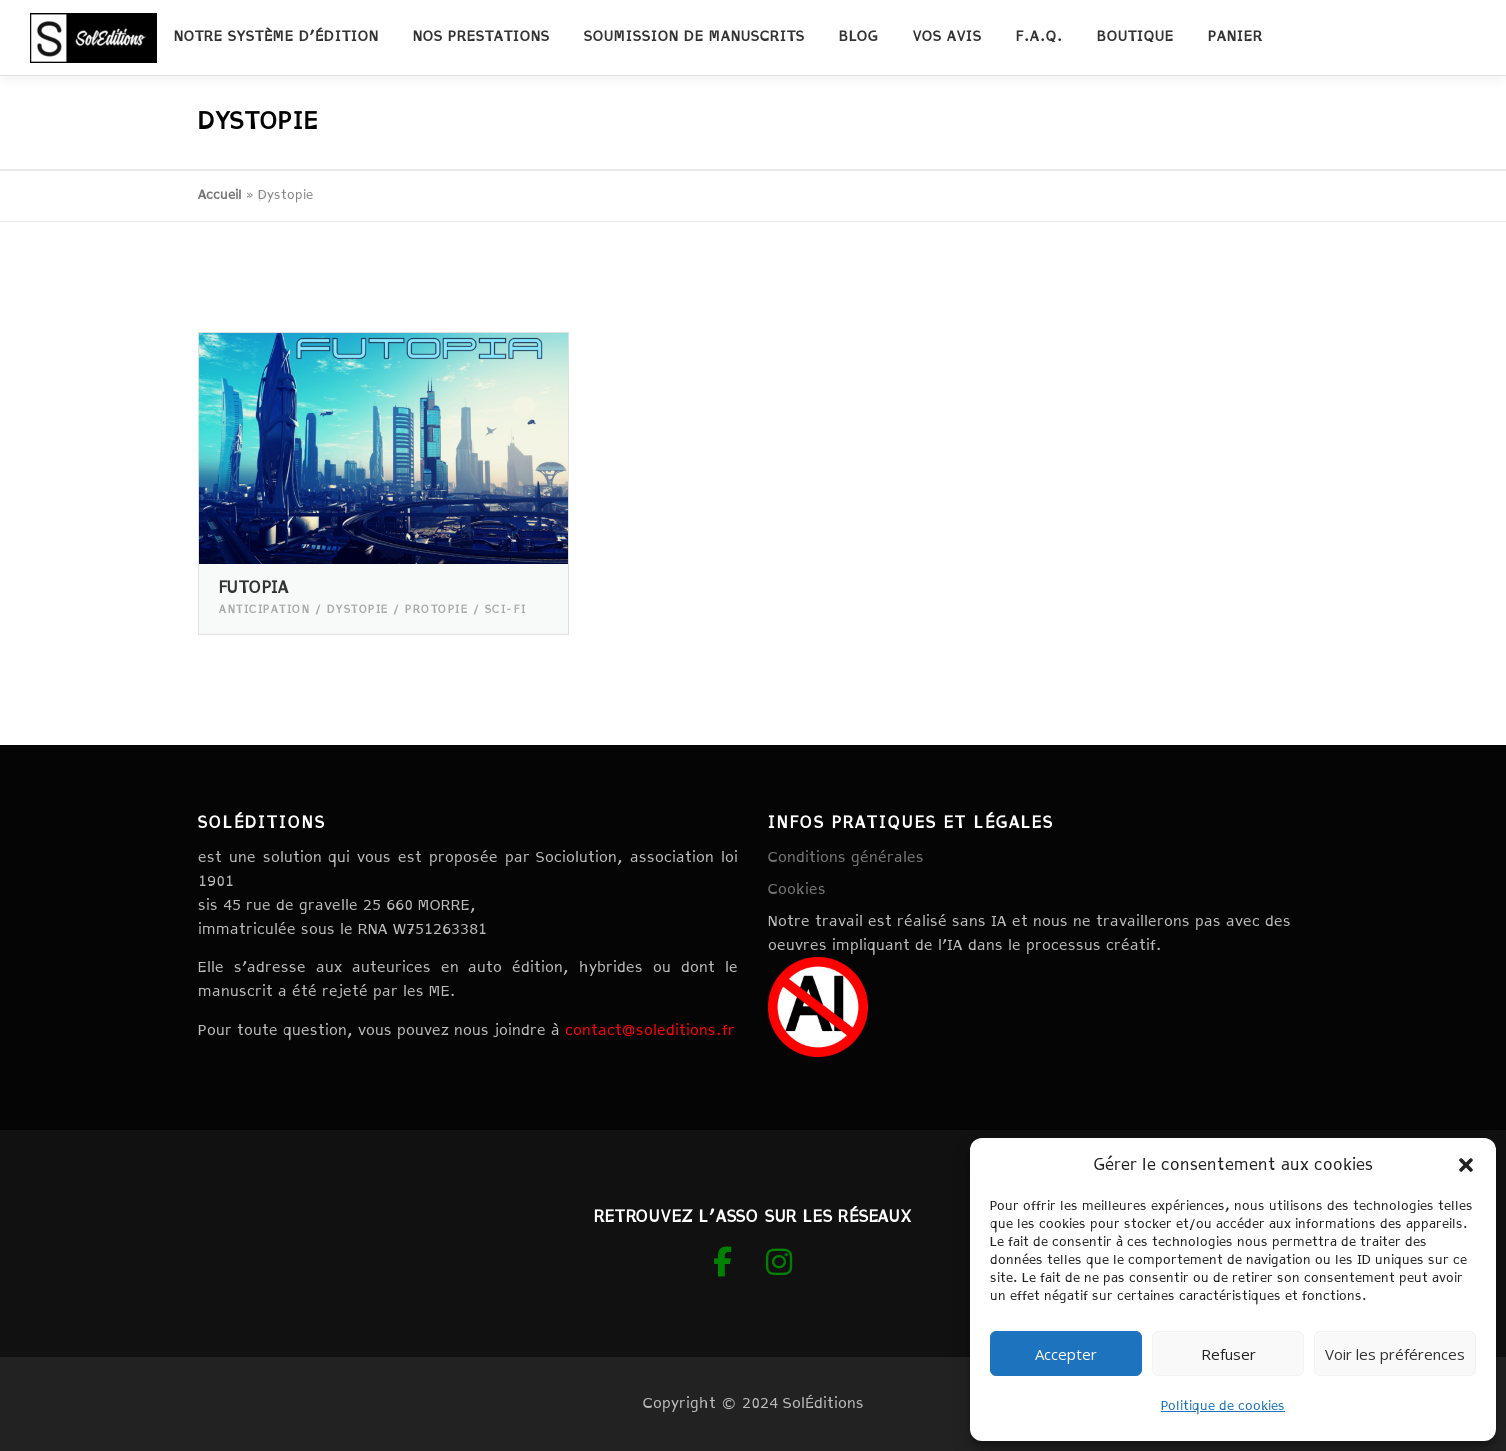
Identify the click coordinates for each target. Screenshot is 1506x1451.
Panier (1235, 37)
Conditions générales (846, 857)
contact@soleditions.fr (650, 1030)
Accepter (1066, 1354)
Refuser (1228, 1354)
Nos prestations (481, 37)
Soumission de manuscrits (694, 37)
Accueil (220, 195)
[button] (1466, 1165)
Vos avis (947, 37)
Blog (859, 37)
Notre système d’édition (276, 37)
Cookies (797, 889)
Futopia (254, 588)
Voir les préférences (1395, 1354)
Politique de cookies (1223, 1406)
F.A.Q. (1039, 37)
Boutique (1135, 37)
